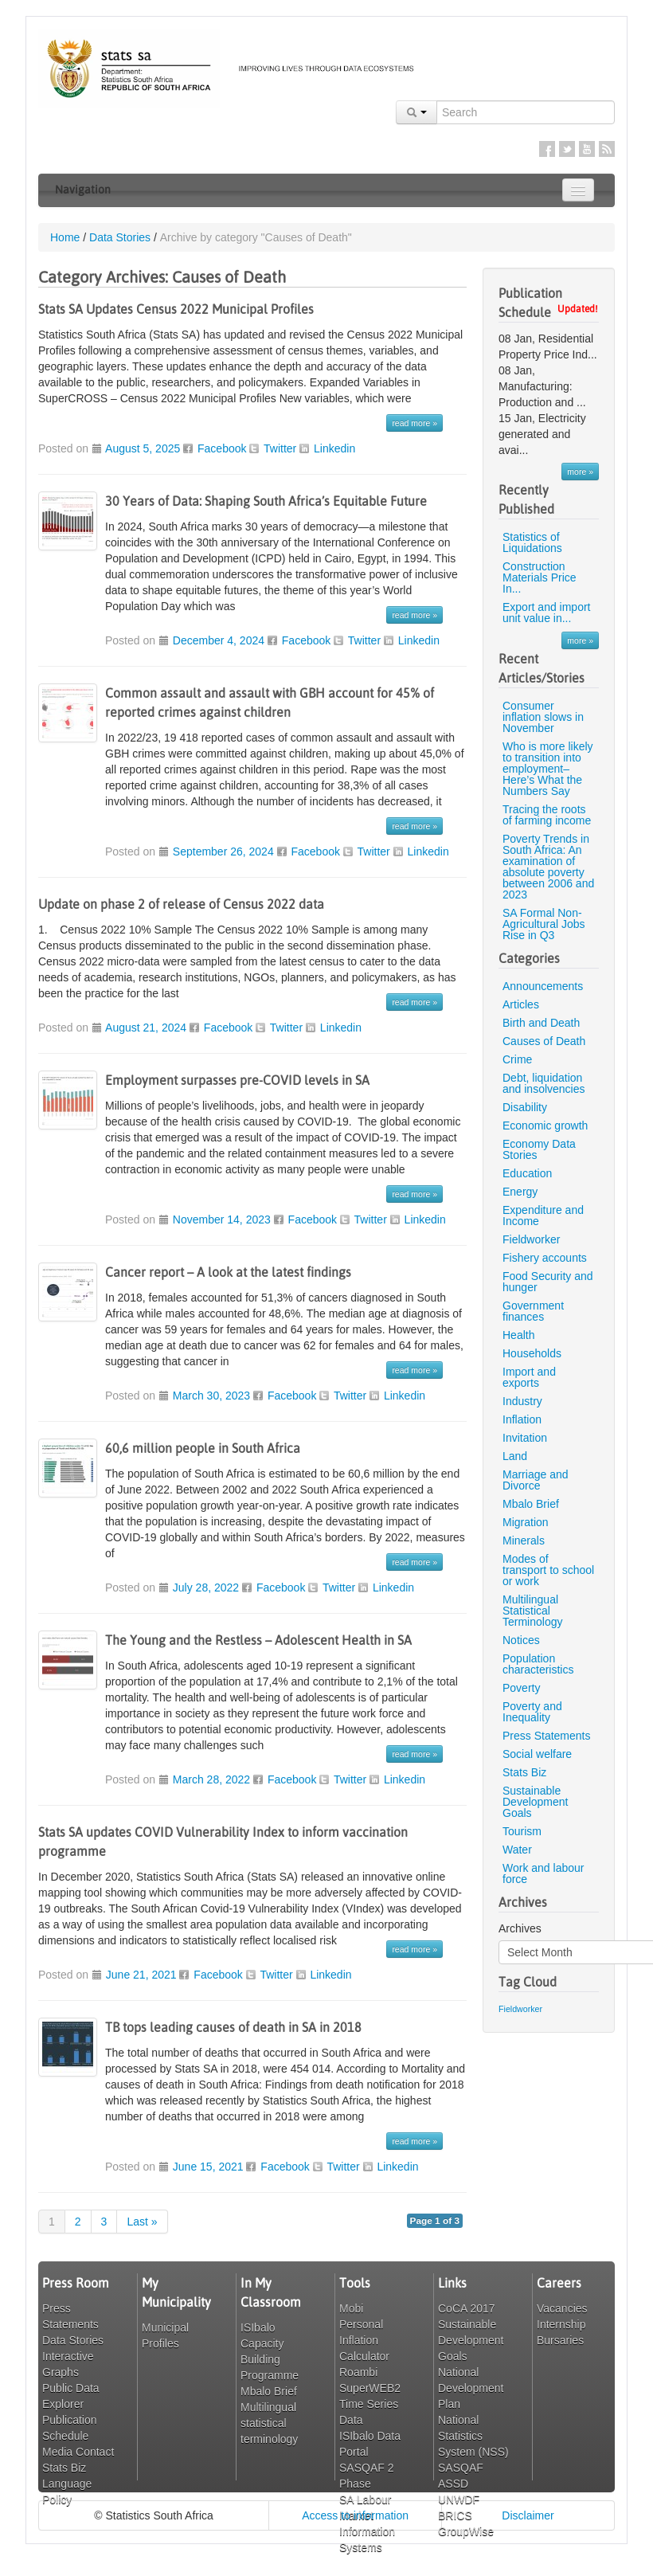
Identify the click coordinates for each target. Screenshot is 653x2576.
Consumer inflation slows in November (543, 716)
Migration (525, 1522)
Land (514, 1456)
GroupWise (466, 2531)
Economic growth (545, 1125)
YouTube (587, 149)
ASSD (453, 2483)
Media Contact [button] (78, 2451)
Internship (561, 2324)
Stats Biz (524, 1772)
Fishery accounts (544, 1257)
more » (580, 471)
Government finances (533, 1311)
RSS (607, 149)
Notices (521, 1640)
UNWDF (458, 2499)
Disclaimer (527, 2515)
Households (531, 1353)
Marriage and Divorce (535, 1480)
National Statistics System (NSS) (473, 2436)
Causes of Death (543, 1041)
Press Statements (546, 1735)
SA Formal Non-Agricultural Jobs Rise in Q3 (543, 924)
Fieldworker (531, 1239)
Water (517, 1849)
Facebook (547, 149)
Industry (522, 1401)
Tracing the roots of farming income (546, 815)
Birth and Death (541, 1022)
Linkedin (334, 448)
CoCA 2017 (466, 2308)
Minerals (523, 1540)
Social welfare (537, 1754)
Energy (520, 1191)
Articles (520, 1004)
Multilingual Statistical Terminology (532, 1610)
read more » (414, 423)
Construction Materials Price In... (539, 577)
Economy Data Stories (539, 1149)
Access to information (355, 2515)
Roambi (358, 2372)
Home (65, 237)
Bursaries (560, 2340)
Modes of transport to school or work (548, 1569)
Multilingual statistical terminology (269, 2423)
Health (518, 1335)
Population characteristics (537, 1664)
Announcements (542, 986)
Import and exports (529, 1377)
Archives (520, 1928)
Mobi (351, 2308)
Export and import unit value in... (546, 612)
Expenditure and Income (543, 1215)
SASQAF (460, 2467)
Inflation (522, 1419)
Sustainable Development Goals (535, 1801)
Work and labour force (543, 1873)
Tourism (522, 1831)
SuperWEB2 (370, 2388)
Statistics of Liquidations (532, 542)
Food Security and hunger (547, 1282)
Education (527, 1173)
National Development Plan (471, 2388)
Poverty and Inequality (532, 1712)
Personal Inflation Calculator (364, 2340)
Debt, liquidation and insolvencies (543, 1083)
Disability (524, 1107)
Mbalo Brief (530, 1503)
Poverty (521, 1687)
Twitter (567, 149)
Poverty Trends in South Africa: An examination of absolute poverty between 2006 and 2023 (548, 866)
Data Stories (120, 237)
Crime (517, 1059)
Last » (142, 2221)
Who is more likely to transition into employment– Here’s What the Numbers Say (547, 768)
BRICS (455, 2515)
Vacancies (562, 2308)
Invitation (524, 1437)
